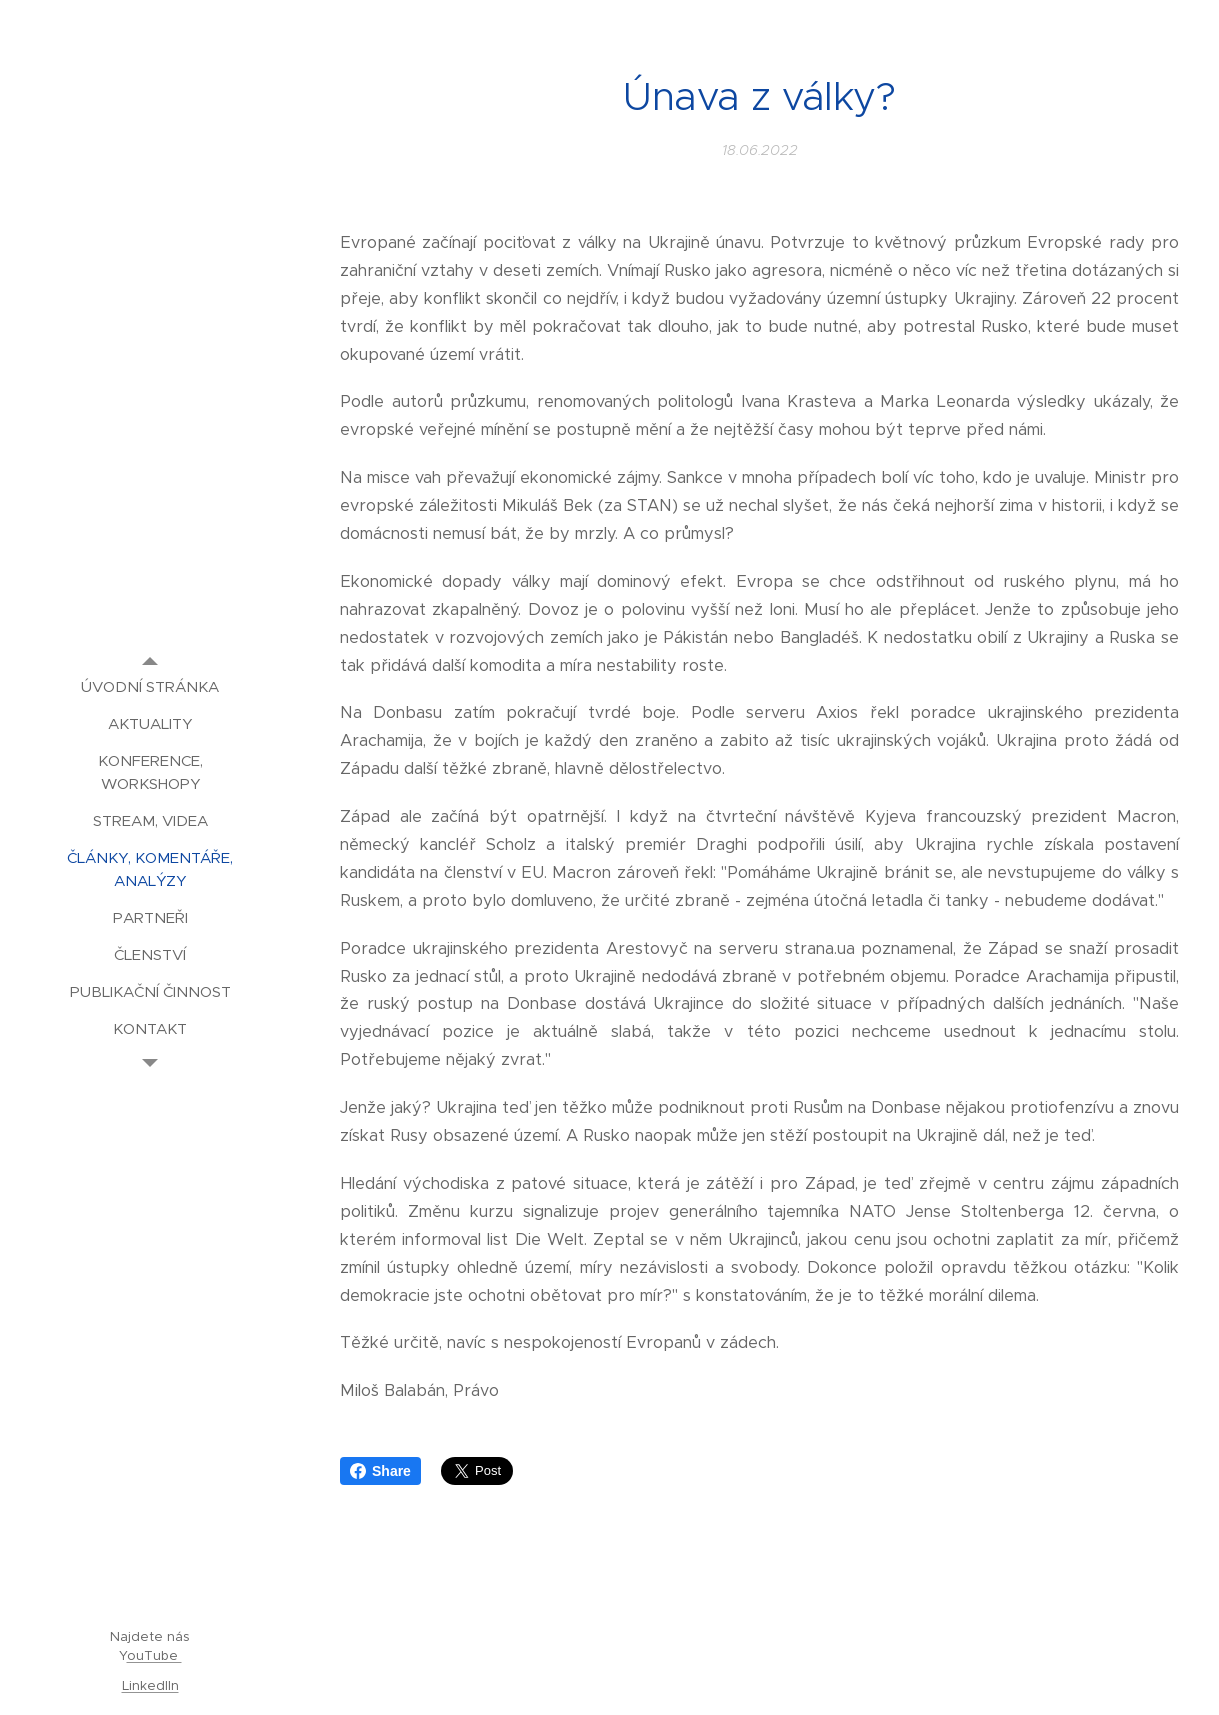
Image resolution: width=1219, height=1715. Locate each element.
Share (380, 1471)
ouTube (154, 1655)
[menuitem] (150, 686)
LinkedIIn (150, 1685)
